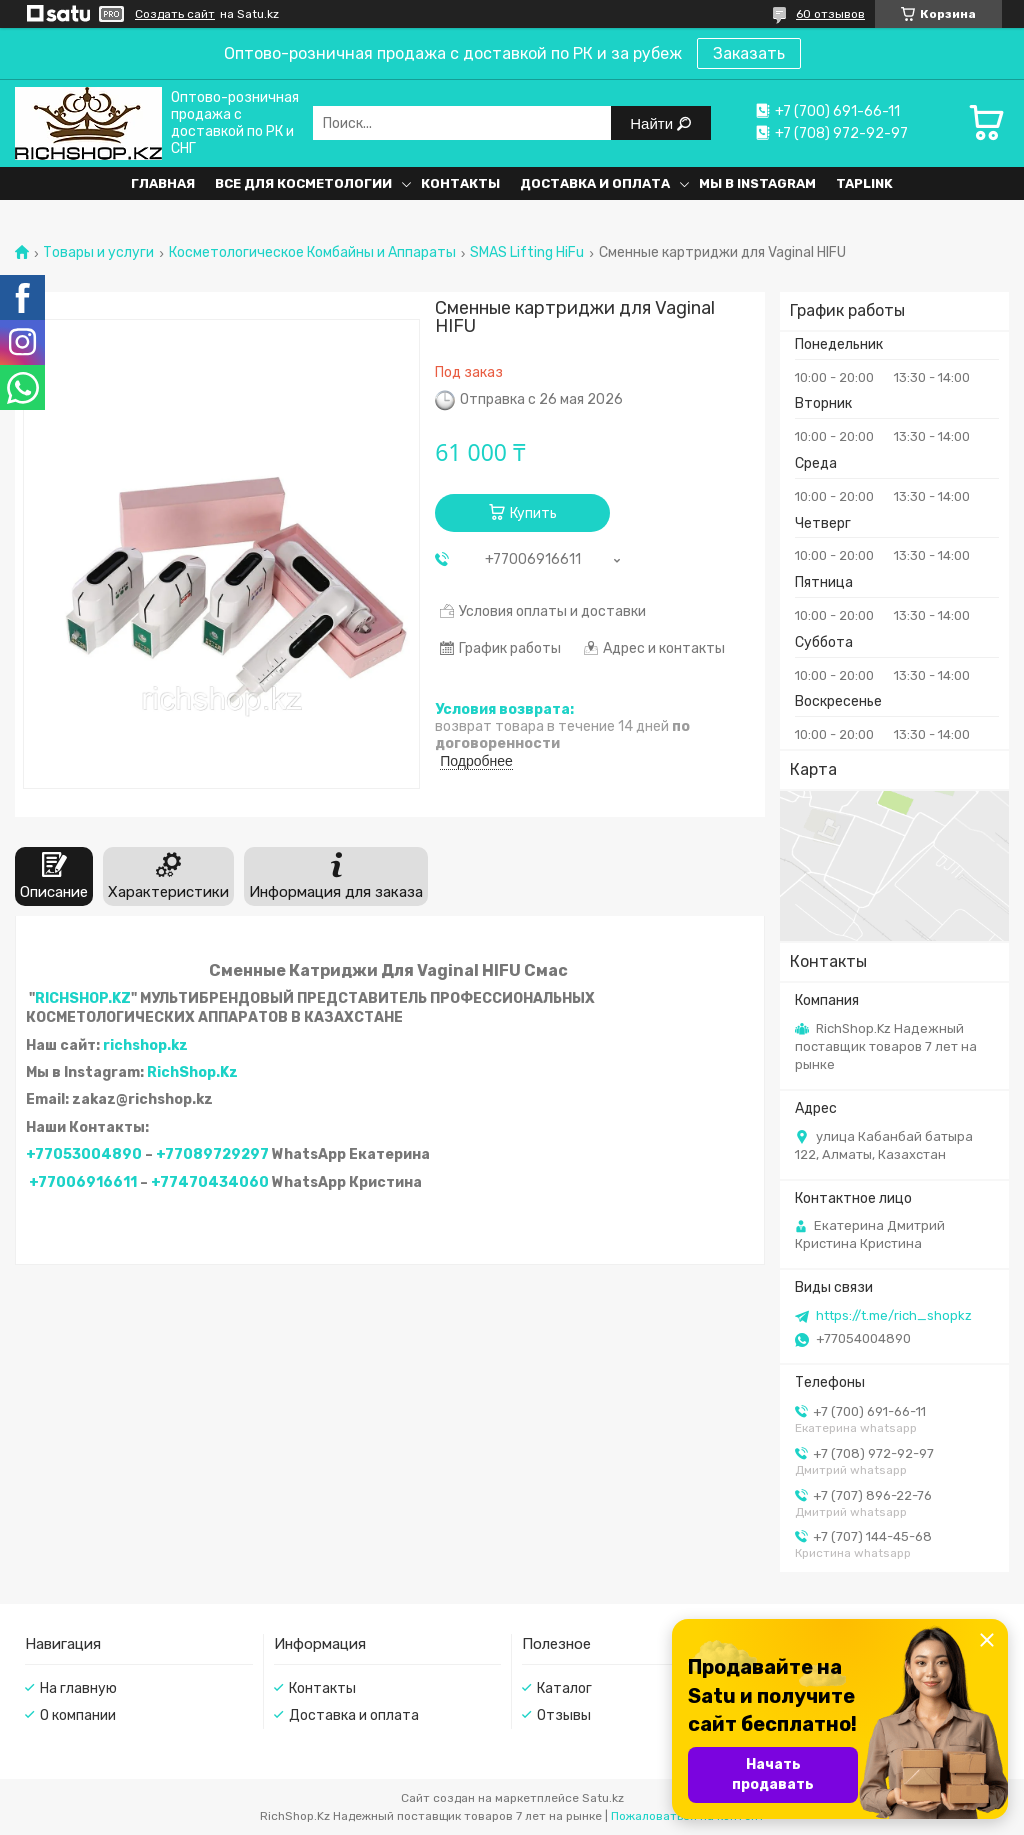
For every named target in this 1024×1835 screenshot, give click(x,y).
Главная (163, 183)
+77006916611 (83, 1182)
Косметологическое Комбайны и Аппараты (312, 253)
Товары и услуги (98, 253)
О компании (78, 1715)
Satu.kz (603, 1798)
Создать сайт (175, 14)
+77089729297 (212, 1154)
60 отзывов (830, 14)
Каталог (564, 1688)
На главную (78, 1688)
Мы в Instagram (757, 183)
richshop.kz (145, 1045)
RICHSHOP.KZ (83, 998)
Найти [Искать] (653, 123)
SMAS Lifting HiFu (527, 253)
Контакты (460, 183)
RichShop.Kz (192, 1072)
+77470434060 (210, 1182)
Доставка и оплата (595, 183)
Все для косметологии (303, 183)
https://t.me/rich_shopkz (894, 1315)
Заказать (749, 53)
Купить (533, 513)
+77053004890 (84, 1154)
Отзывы (564, 1715)
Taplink (864, 183)
